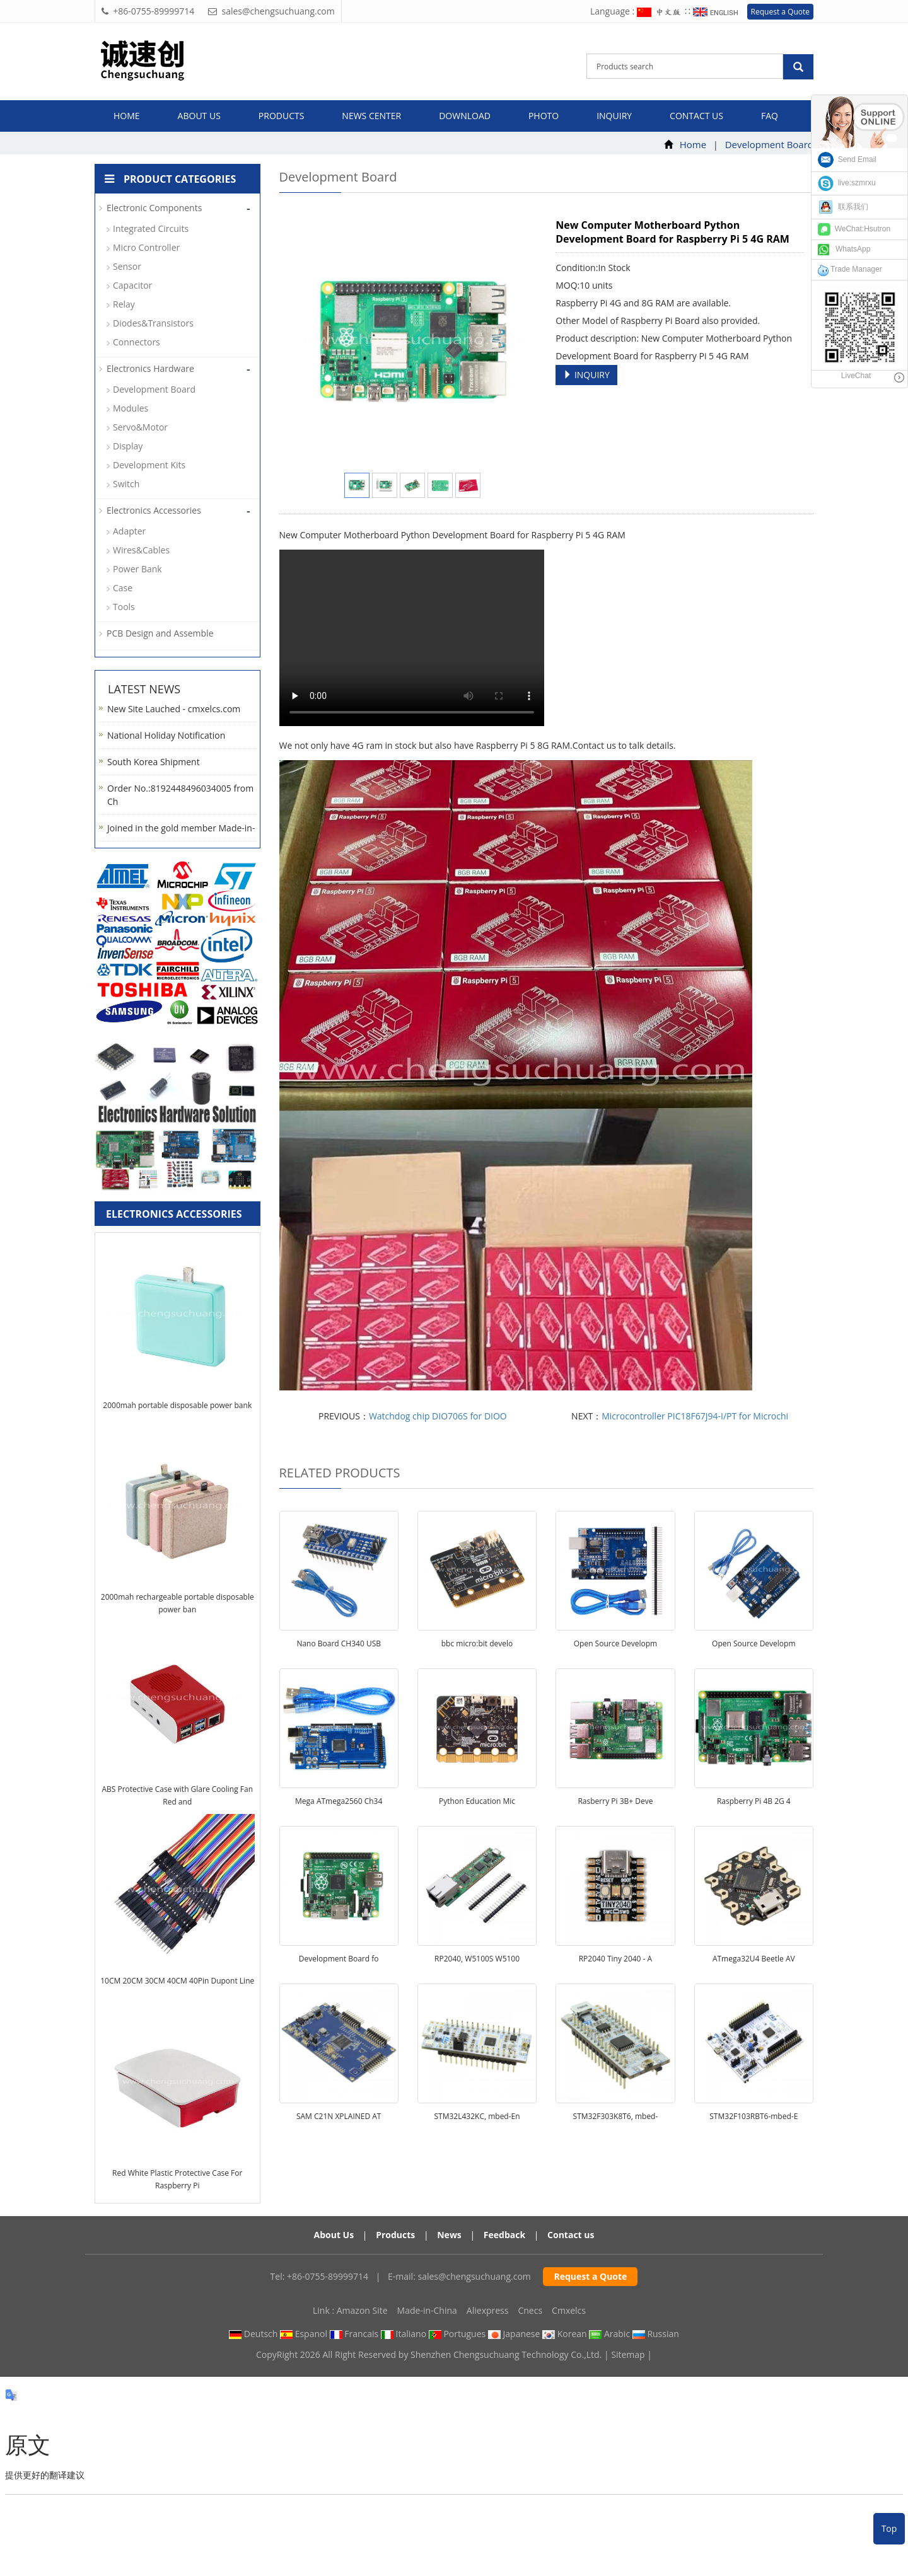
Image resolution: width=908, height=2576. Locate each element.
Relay (124, 304)
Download (465, 116)
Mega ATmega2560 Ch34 (338, 1801)
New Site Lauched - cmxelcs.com (173, 709)
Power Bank (137, 569)
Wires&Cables (141, 550)
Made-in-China (427, 2310)
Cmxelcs (569, 2310)
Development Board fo (339, 1958)
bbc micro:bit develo (477, 1643)
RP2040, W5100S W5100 (477, 1958)
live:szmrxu (847, 182)
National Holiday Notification (166, 735)
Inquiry (614, 116)
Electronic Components (154, 208)
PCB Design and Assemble (160, 633)
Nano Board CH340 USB (338, 1643)
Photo (543, 116)
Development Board (769, 144)
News (449, 2235)
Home (127, 116)
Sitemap (627, 2354)
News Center (371, 116)
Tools (124, 607)
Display (128, 446)
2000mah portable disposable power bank (177, 1405)
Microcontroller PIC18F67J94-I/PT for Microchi (695, 1416)
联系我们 (843, 206)
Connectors (136, 342)
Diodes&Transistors (153, 323)
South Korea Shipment (153, 762)
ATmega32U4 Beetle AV (754, 1958)
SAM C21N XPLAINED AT (338, 2116)
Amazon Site (362, 2310)
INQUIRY (586, 375)
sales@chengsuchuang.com (473, 2276)
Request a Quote (780, 11)
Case (122, 588)
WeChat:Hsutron (854, 228)
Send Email (847, 159)
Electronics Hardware (150, 368)
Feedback (504, 2235)
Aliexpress (488, 2310)
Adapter (129, 531)
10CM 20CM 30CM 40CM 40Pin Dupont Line (177, 1980)
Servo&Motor (140, 427)
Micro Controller (146, 247)
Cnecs (530, 2310)
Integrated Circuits (151, 228)
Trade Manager (850, 269)
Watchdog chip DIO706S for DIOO (438, 1416)
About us (199, 116)
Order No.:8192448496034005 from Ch (180, 794)
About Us (334, 2235)
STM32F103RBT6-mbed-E (753, 2116)
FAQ (769, 116)
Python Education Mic (477, 1801)
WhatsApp (844, 249)
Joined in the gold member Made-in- (181, 828)
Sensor (127, 266)
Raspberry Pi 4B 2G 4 (754, 1801)
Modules (130, 408)
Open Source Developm (615, 1643)
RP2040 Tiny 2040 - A (615, 1958)
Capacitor (132, 285)
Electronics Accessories (154, 510)
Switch (126, 484)
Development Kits (149, 465)
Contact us (696, 116)
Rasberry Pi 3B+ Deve (615, 1801)
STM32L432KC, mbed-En (477, 2116)
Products (282, 116)
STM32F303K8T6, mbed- (615, 2116)
